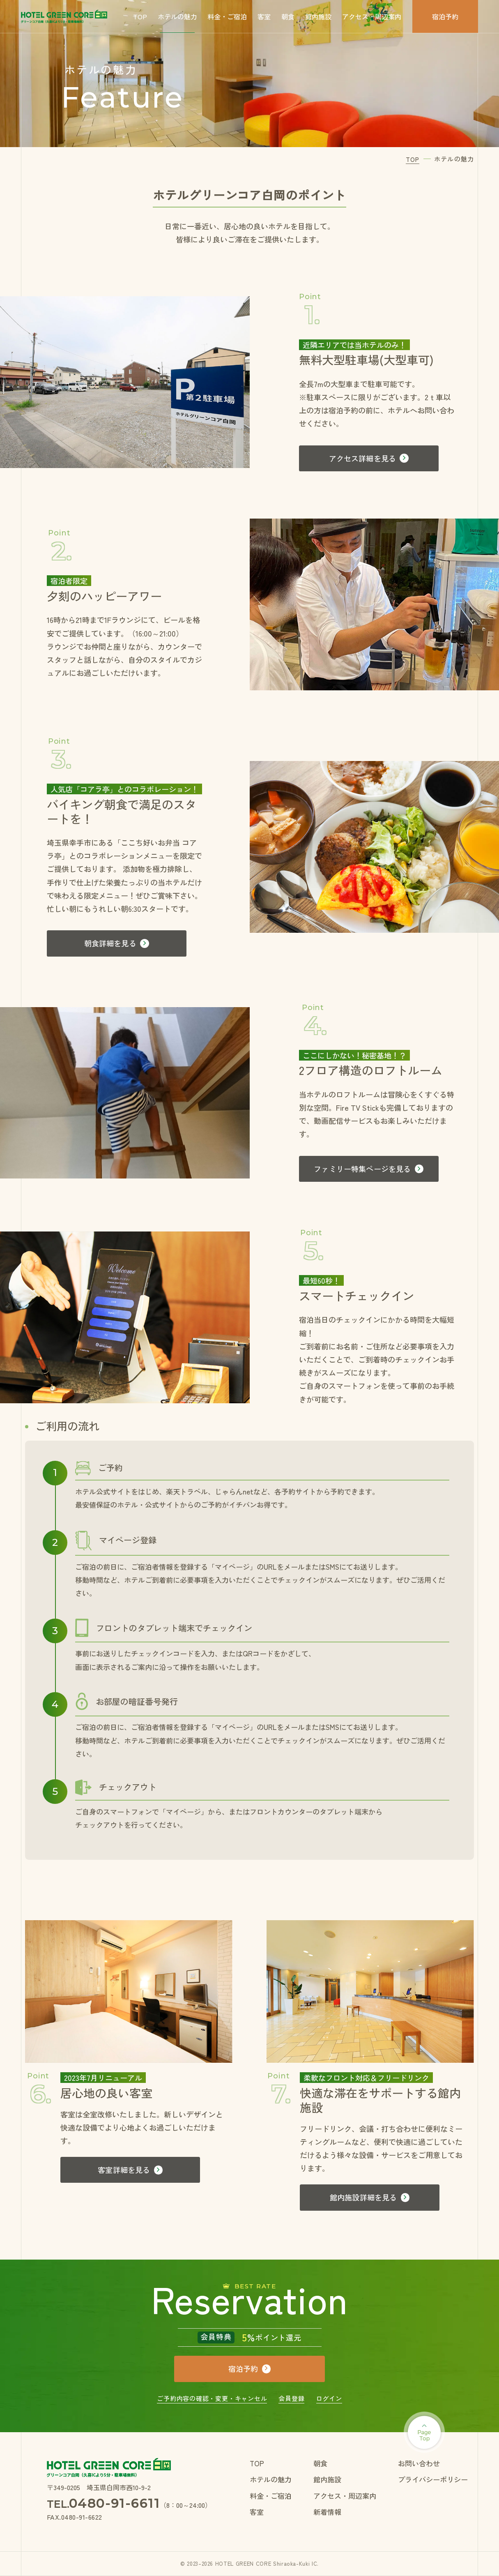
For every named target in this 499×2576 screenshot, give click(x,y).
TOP (140, 16)
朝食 (287, 16)
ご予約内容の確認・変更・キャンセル (212, 2398)
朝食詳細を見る (110, 943)
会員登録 (291, 2398)
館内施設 (318, 16)
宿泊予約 (445, 16)
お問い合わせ (419, 2463)
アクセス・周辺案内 (371, 16)
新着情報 (327, 2512)
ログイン (329, 2398)
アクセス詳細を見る (362, 458)
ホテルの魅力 (177, 16)
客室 (264, 16)
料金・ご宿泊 (227, 16)
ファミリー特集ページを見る (362, 1168)
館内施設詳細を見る (363, 2197)
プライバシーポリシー (433, 2479)
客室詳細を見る (124, 2169)
